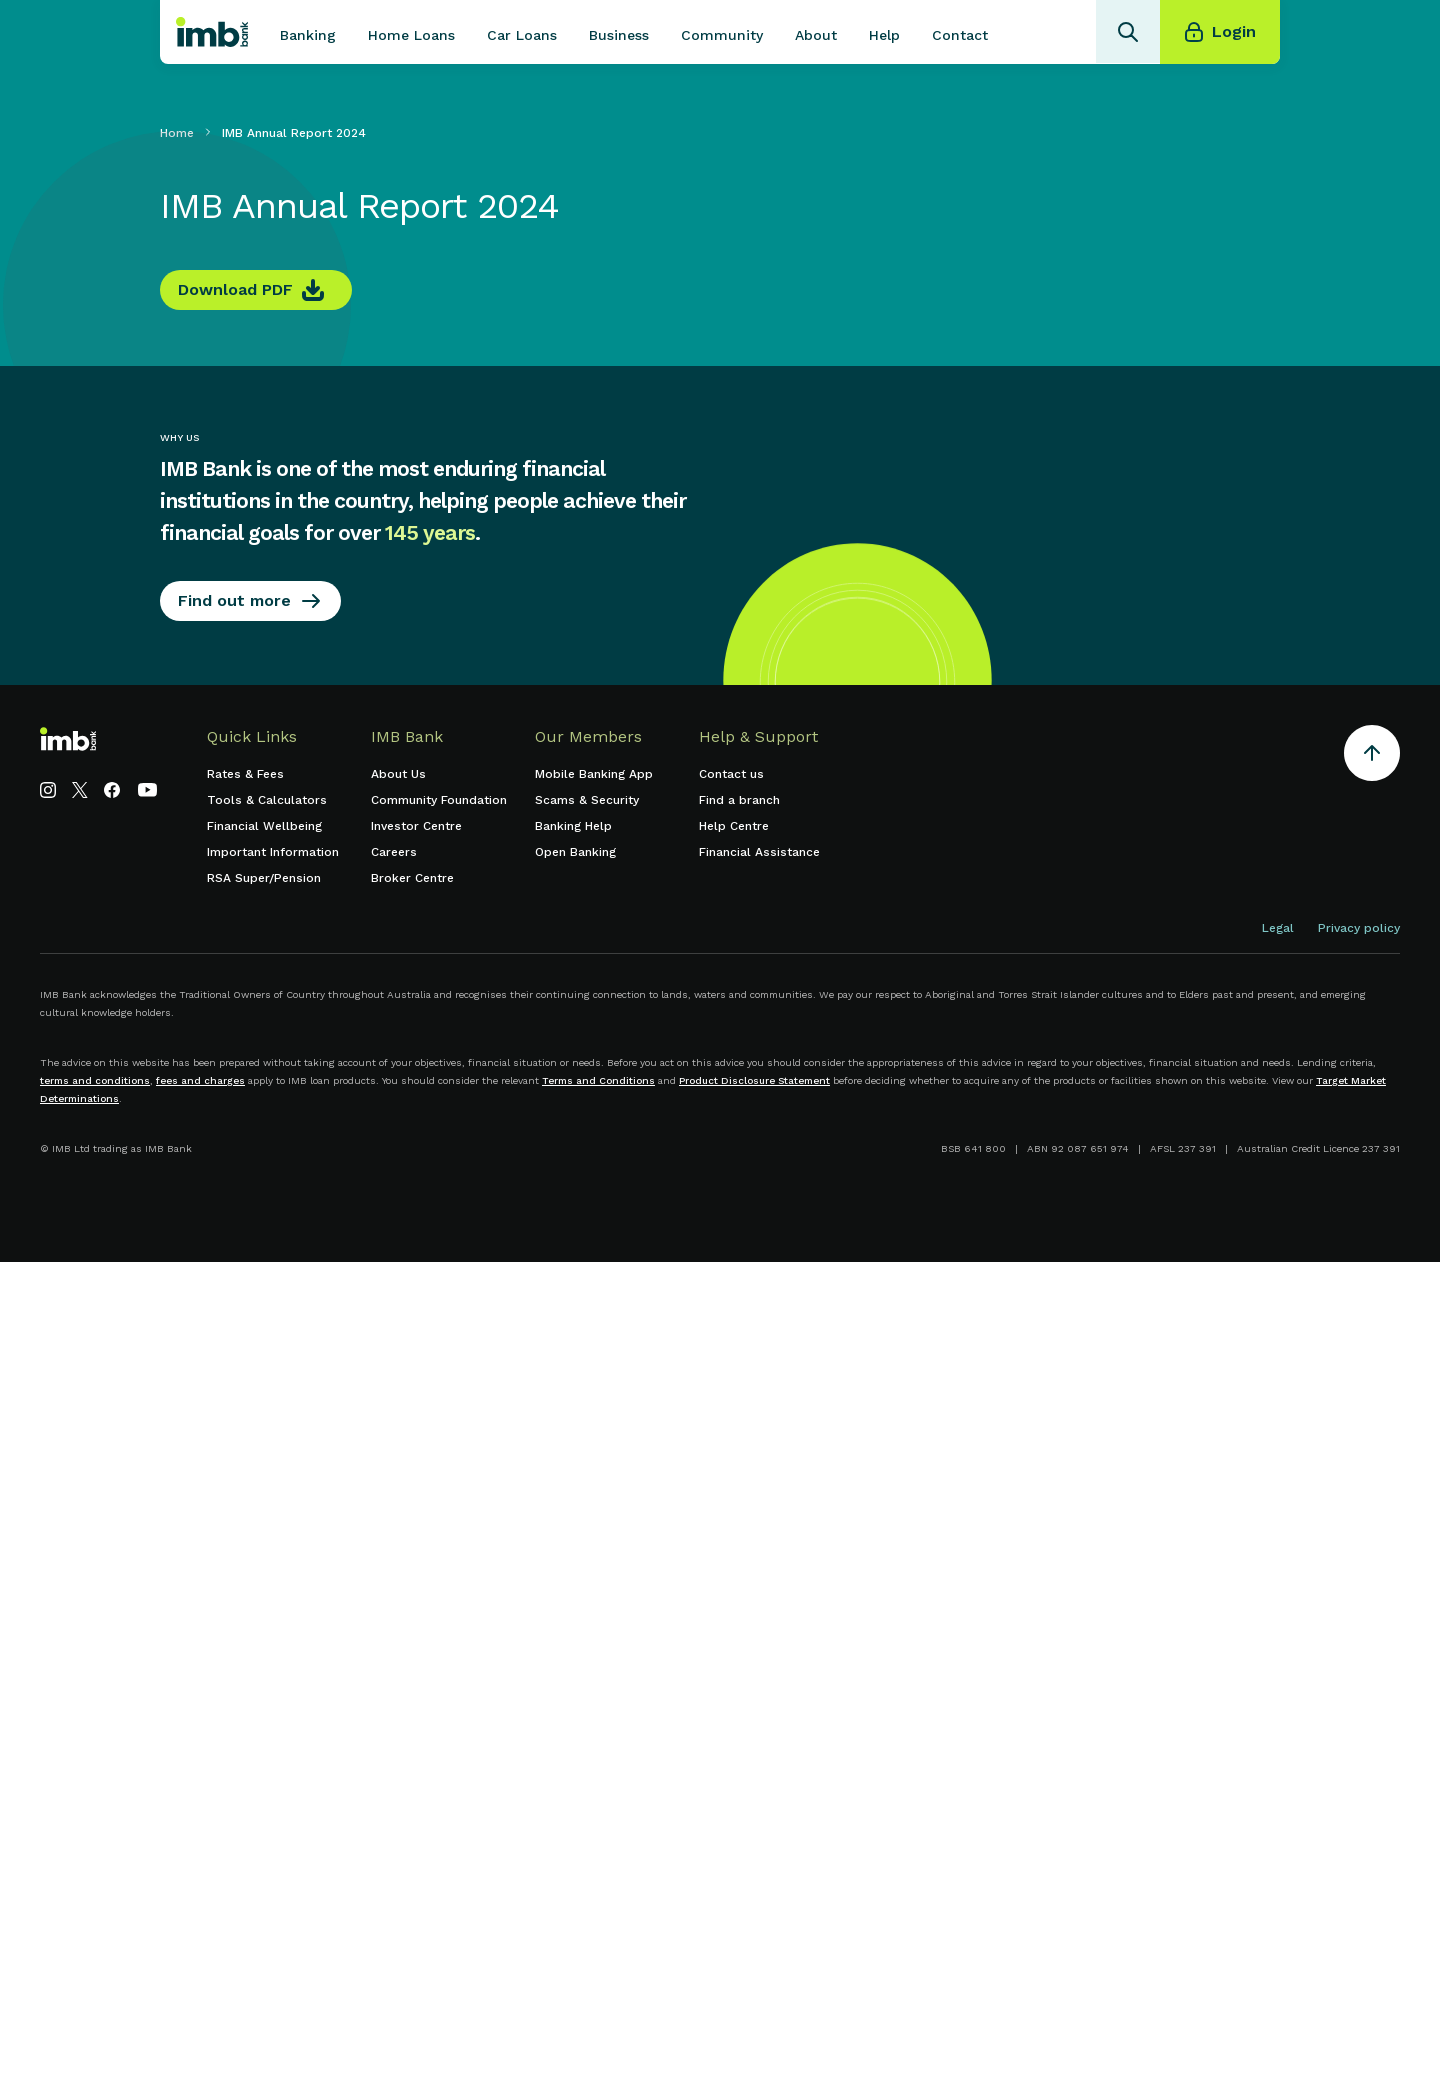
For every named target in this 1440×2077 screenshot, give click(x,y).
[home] (212, 32)
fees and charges (200, 1080)
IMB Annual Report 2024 (294, 133)
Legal (1278, 928)
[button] (308, 32)
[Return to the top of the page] (1372, 756)
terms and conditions (95, 1080)
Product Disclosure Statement (754, 1080)
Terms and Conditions (598, 1080)
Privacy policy (1359, 928)
